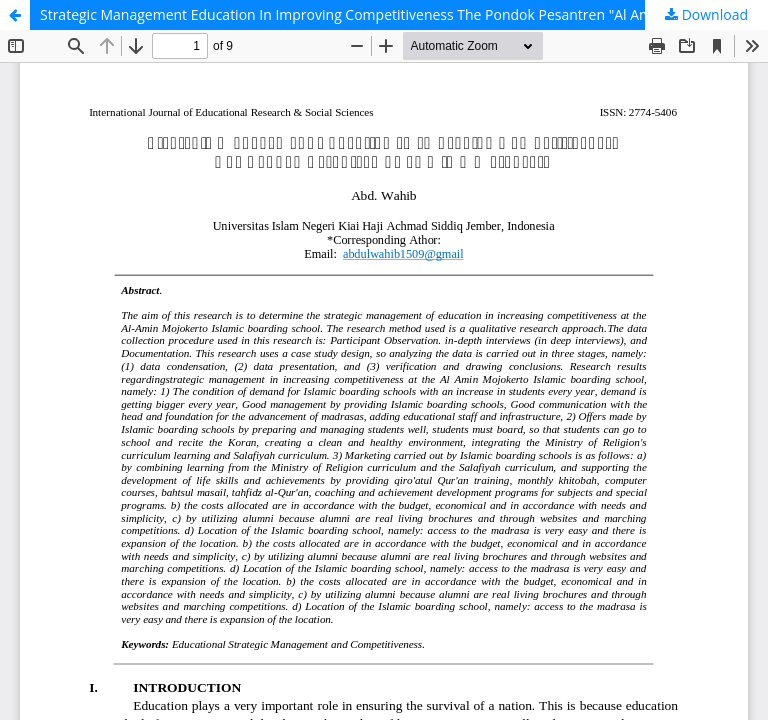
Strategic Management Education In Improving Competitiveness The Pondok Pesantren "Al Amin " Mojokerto (392, 14)
